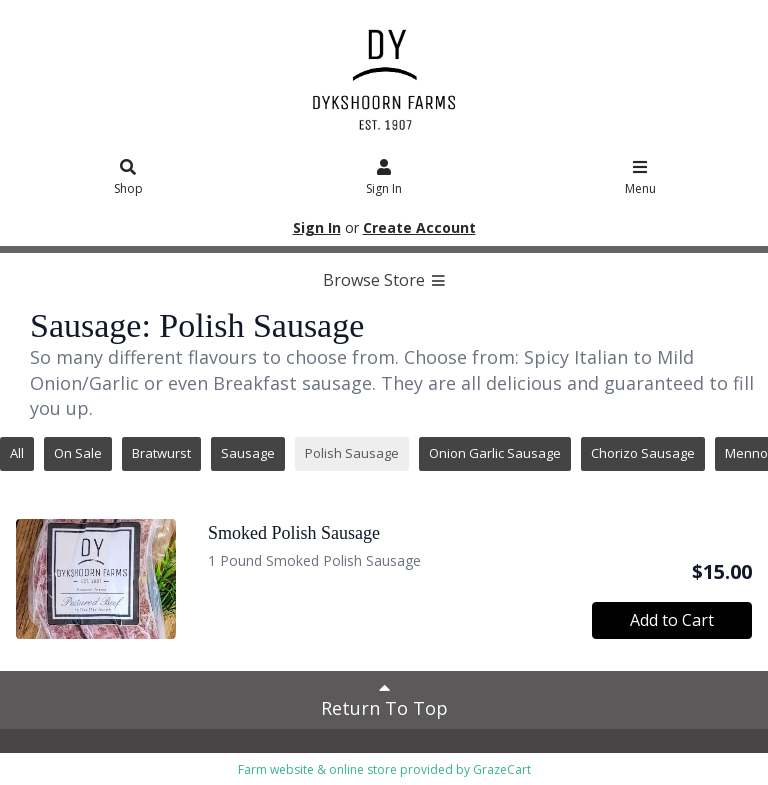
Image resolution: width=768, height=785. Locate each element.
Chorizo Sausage (643, 453)
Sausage (248, 453)
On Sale (78, 453)
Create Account (419, 227)
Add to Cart (672, 620)
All (17, 453)
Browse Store (384, 280)
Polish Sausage (352, 453)
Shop (128, 179)
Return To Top (384, 699)
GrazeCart (502, 769)
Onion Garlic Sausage (495, 453)
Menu (640, 179)
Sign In (384, 179)
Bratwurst (161, 453)
